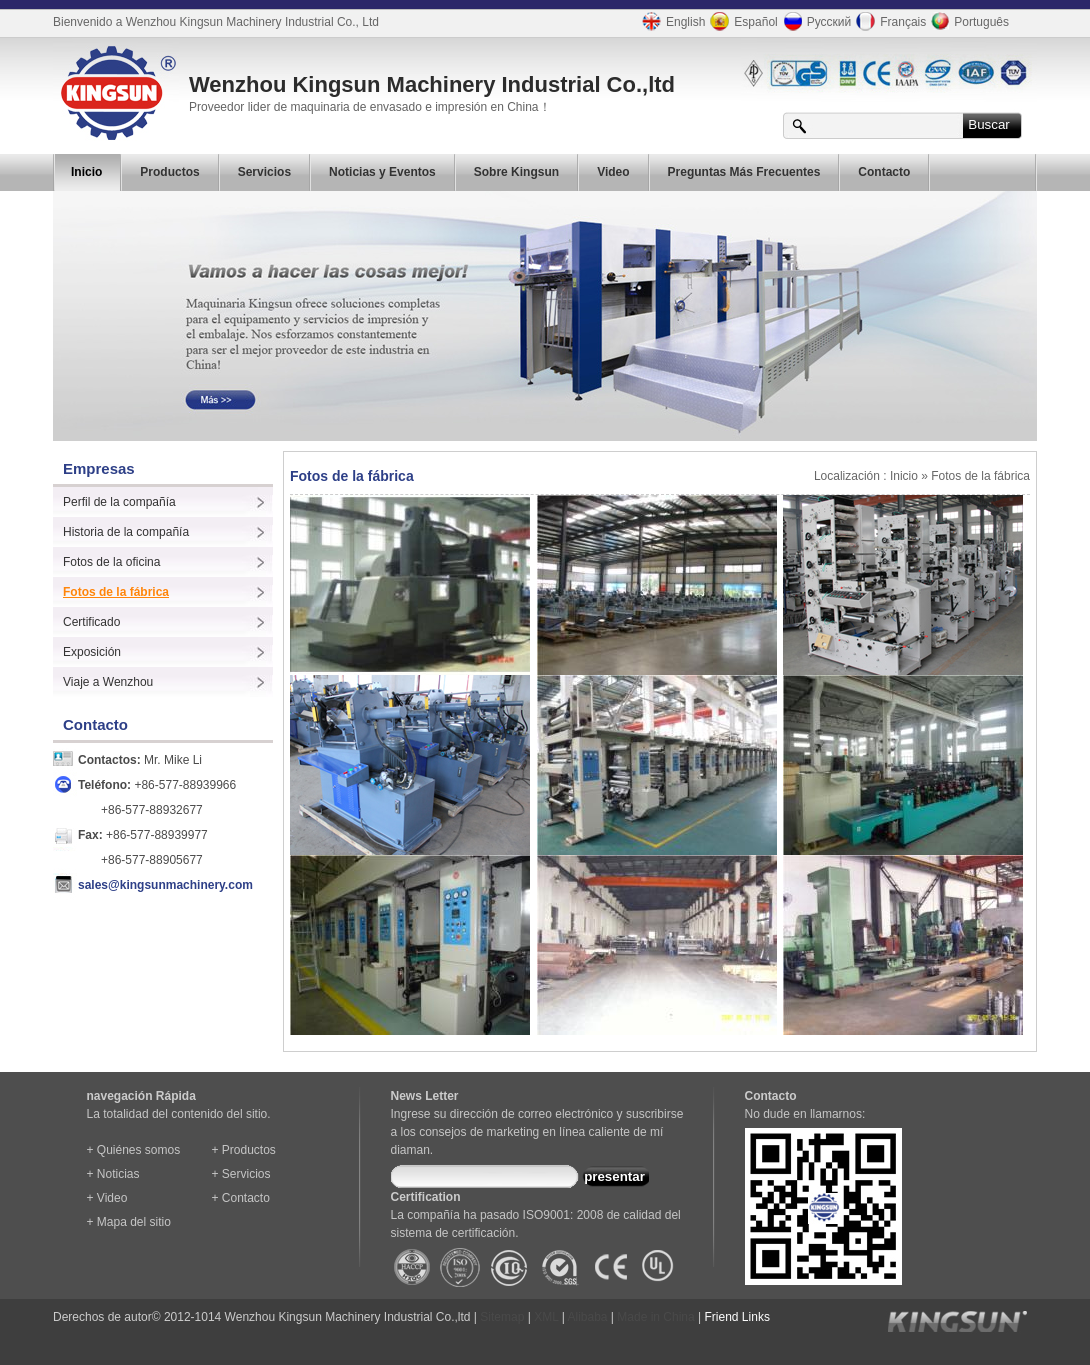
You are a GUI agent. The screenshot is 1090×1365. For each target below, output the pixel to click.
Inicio (86, 172)
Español (741, 21)
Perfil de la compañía (119, 502)
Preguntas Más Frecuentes (744, 172)
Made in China (655, 1317)
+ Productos (244, 1150)
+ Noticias (113, 1174)
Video (613, 172)
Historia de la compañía (126, 532)
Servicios (264, 172)
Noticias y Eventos (382, 172)
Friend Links (737, 1317)
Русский (815, 21)
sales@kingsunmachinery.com (165, 885)
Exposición (92, 652)
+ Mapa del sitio (129, 1222)
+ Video (107, 1198)
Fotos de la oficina (111, 562)
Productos (169, 172)
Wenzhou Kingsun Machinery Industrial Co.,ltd (432, 84)
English (671, 21)
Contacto (884, 172)
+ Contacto (241, 1198)
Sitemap (502, 1317)
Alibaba (588, 1317)
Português (967, 21)
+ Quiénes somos (134, 1150)
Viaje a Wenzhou (108, 682)
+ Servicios (241, 1174)
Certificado (91, 622)
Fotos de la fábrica (116, 592)
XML (546, 1317)
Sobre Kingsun (516, 172)
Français (888, 21)
